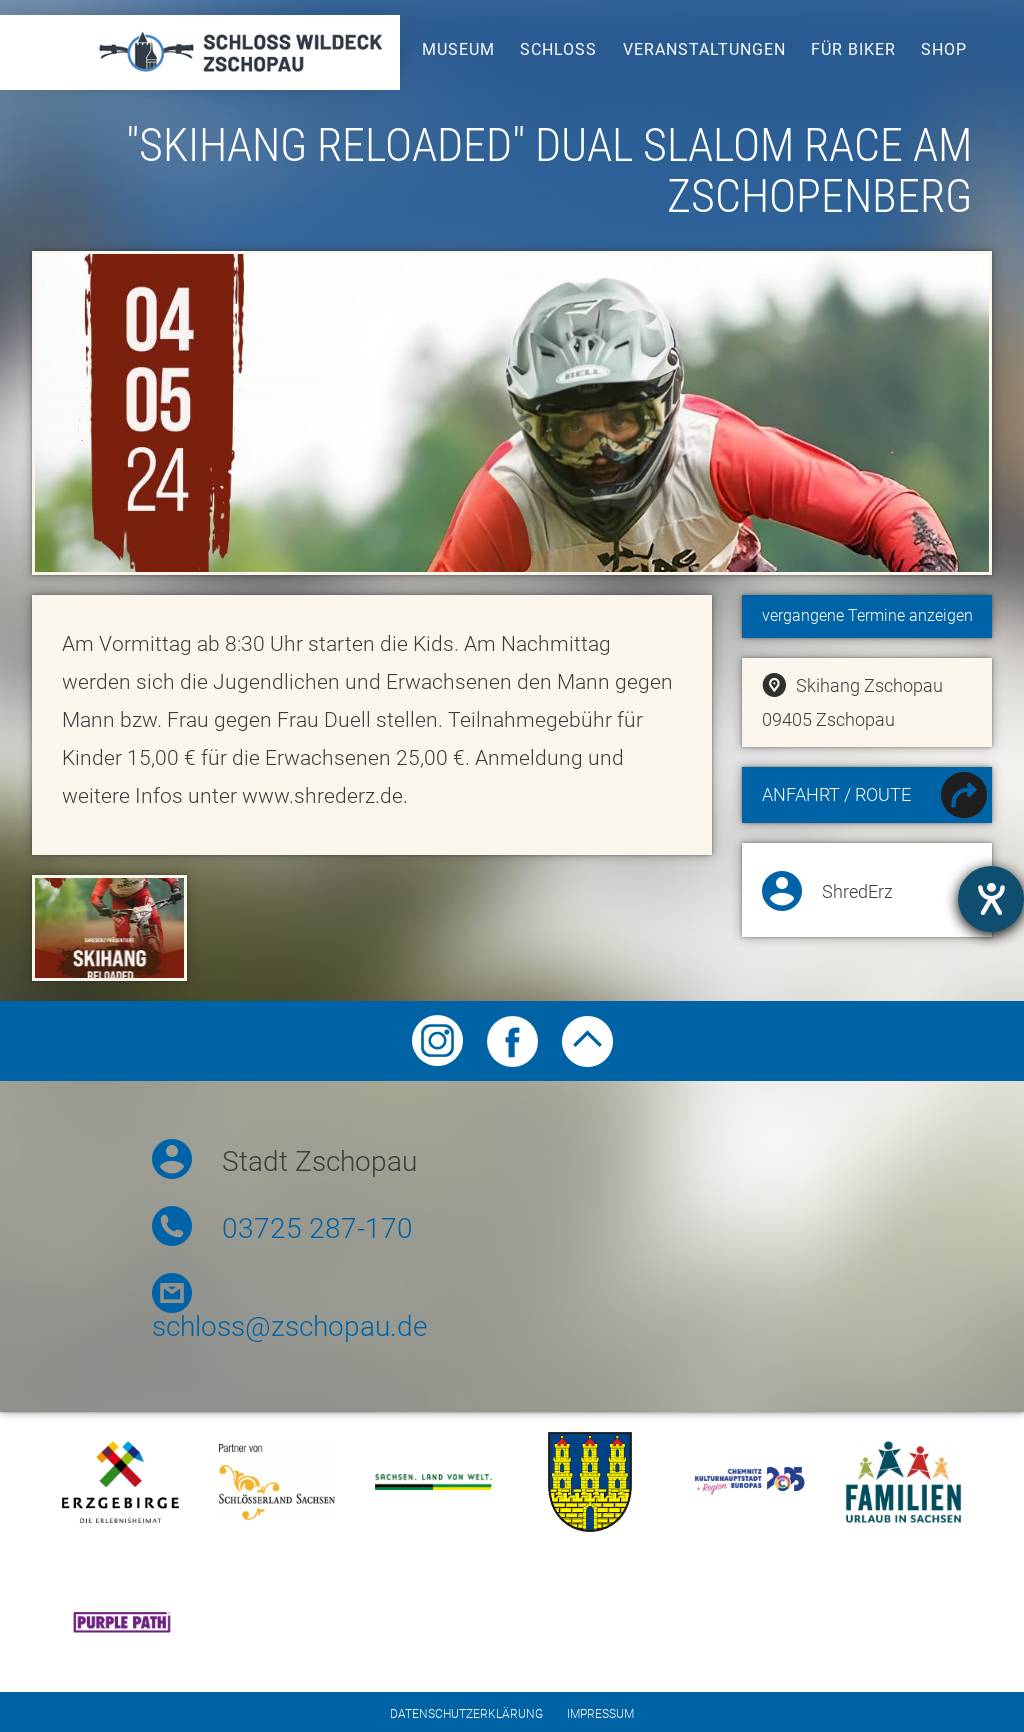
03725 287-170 (317, 1228)
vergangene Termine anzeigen (867, 615)
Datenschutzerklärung (466, 1714)
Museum (458, 49)
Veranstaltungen (704, 49)
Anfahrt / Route (874, 797)
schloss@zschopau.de (289, 1326)
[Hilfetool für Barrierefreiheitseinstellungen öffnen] (991, 899)
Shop (944, 49)
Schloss (558, 49)
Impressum (600, 1714)
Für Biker (853, 49)
